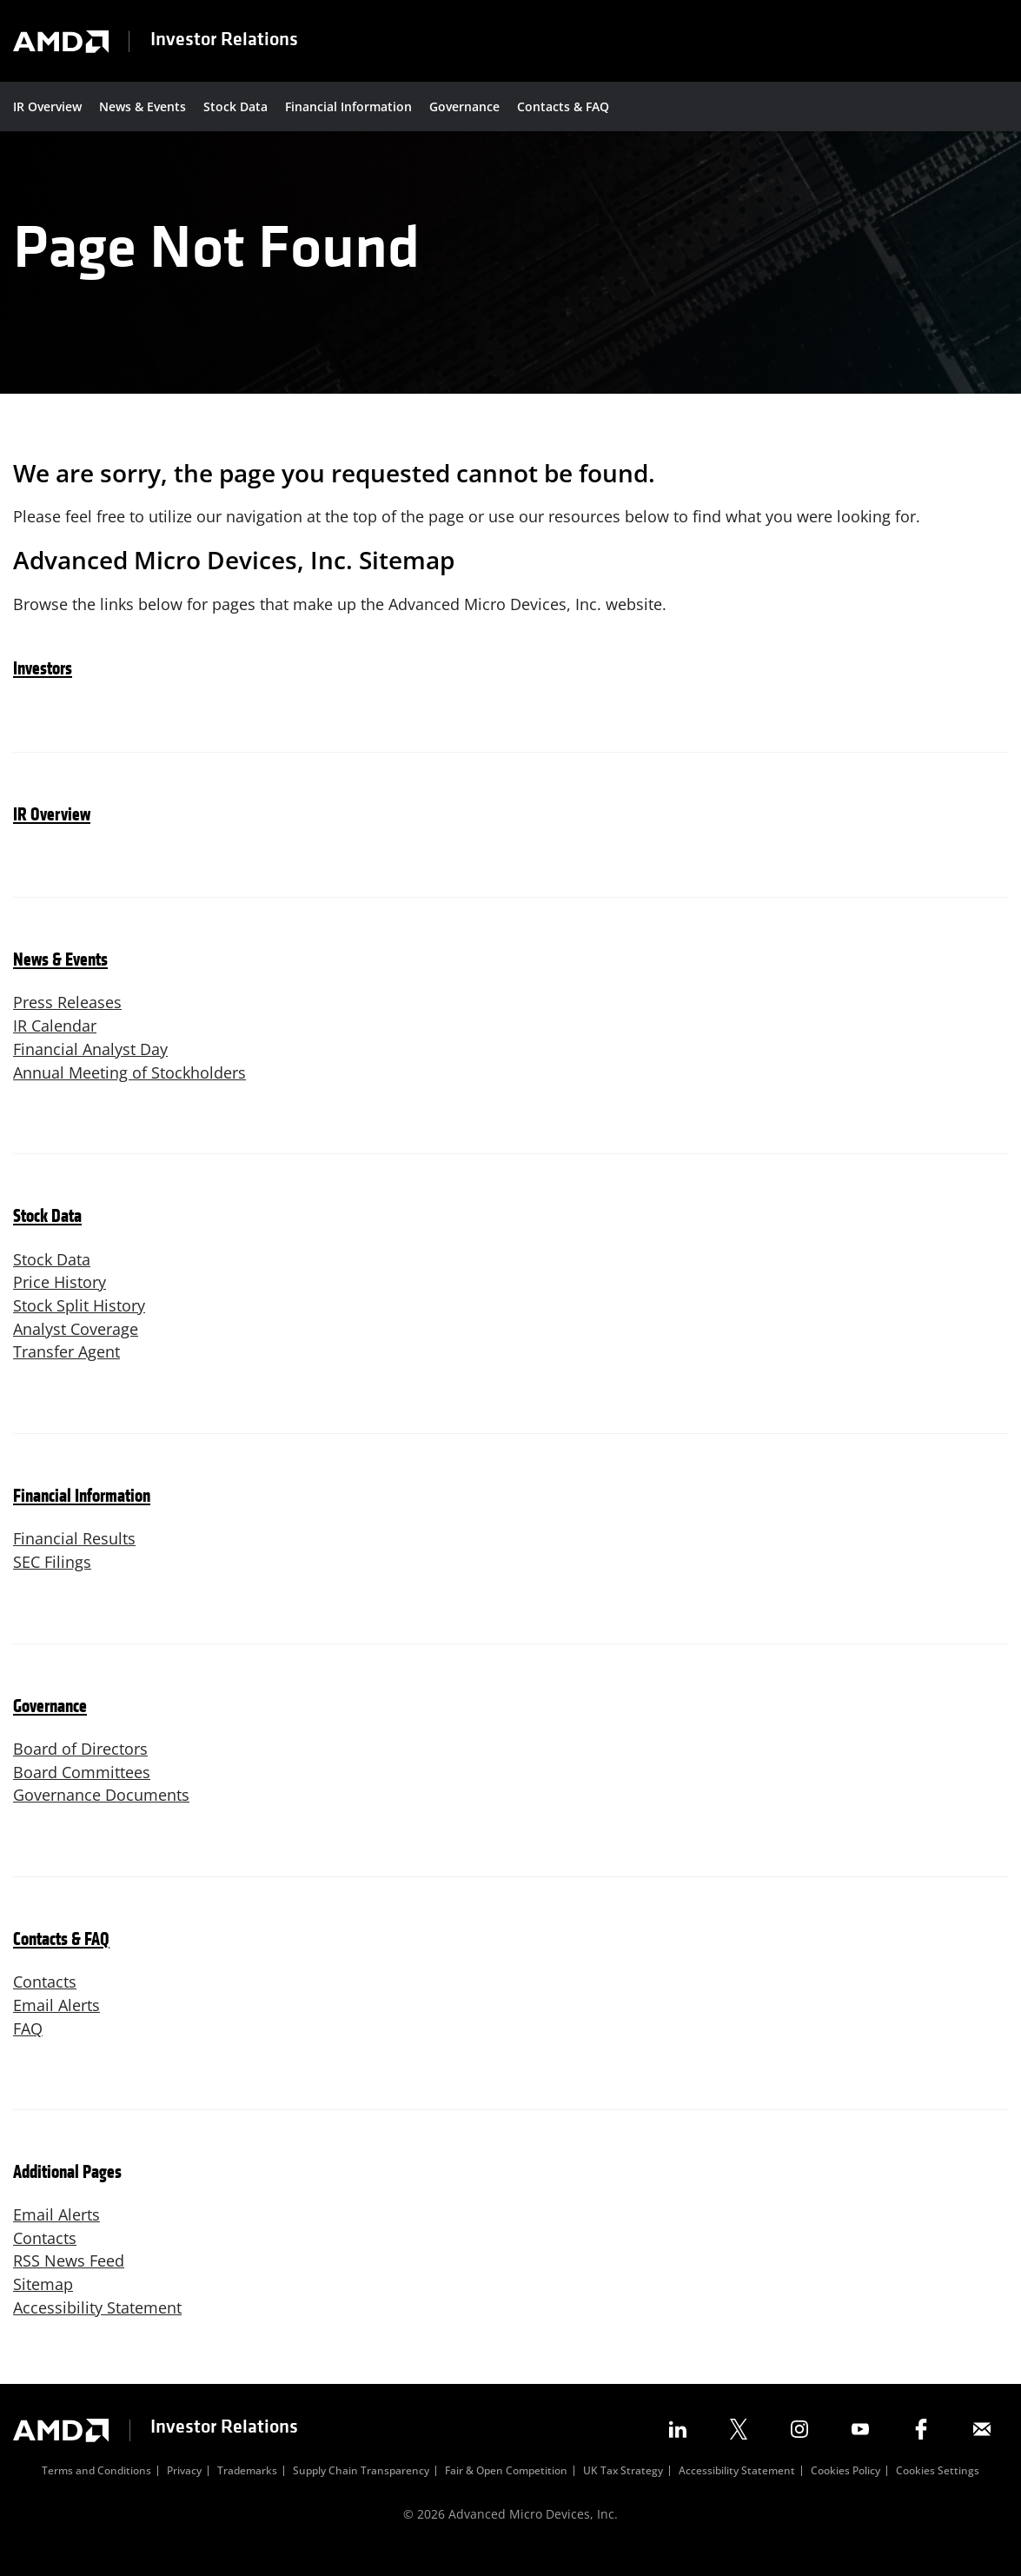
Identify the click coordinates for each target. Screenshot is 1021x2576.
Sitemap (43, 2304)
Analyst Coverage (75, 1345)
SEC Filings (52, 1579)
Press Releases (67, 1016)
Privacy (184, 2492)
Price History (59, 1298)
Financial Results (74, 1555)
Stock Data (235, 106)
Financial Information (348, 106)
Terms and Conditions (96, 2492)
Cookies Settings (937, 2492)
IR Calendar (54, 1040)
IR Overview (47, 106)
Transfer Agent (66, 1368)
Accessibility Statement (97, 2327)
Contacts (44, 2000)
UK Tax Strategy (623, 2492)
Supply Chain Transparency (361, 2492)
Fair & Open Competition (506, 2492)
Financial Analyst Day (90, 1063)
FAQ (28, 2047)
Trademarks (247, 2492)
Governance (464, 106)
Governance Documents (101, 1813)
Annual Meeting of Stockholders (129, 1087)
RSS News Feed (68, 2280)
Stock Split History (79, 1321)
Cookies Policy (845, 2492)
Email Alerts (56, 2024)
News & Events (142, 106)
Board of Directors (80, 1766)
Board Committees (81, 1790)
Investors (42, 684)
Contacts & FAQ (563, 106)
